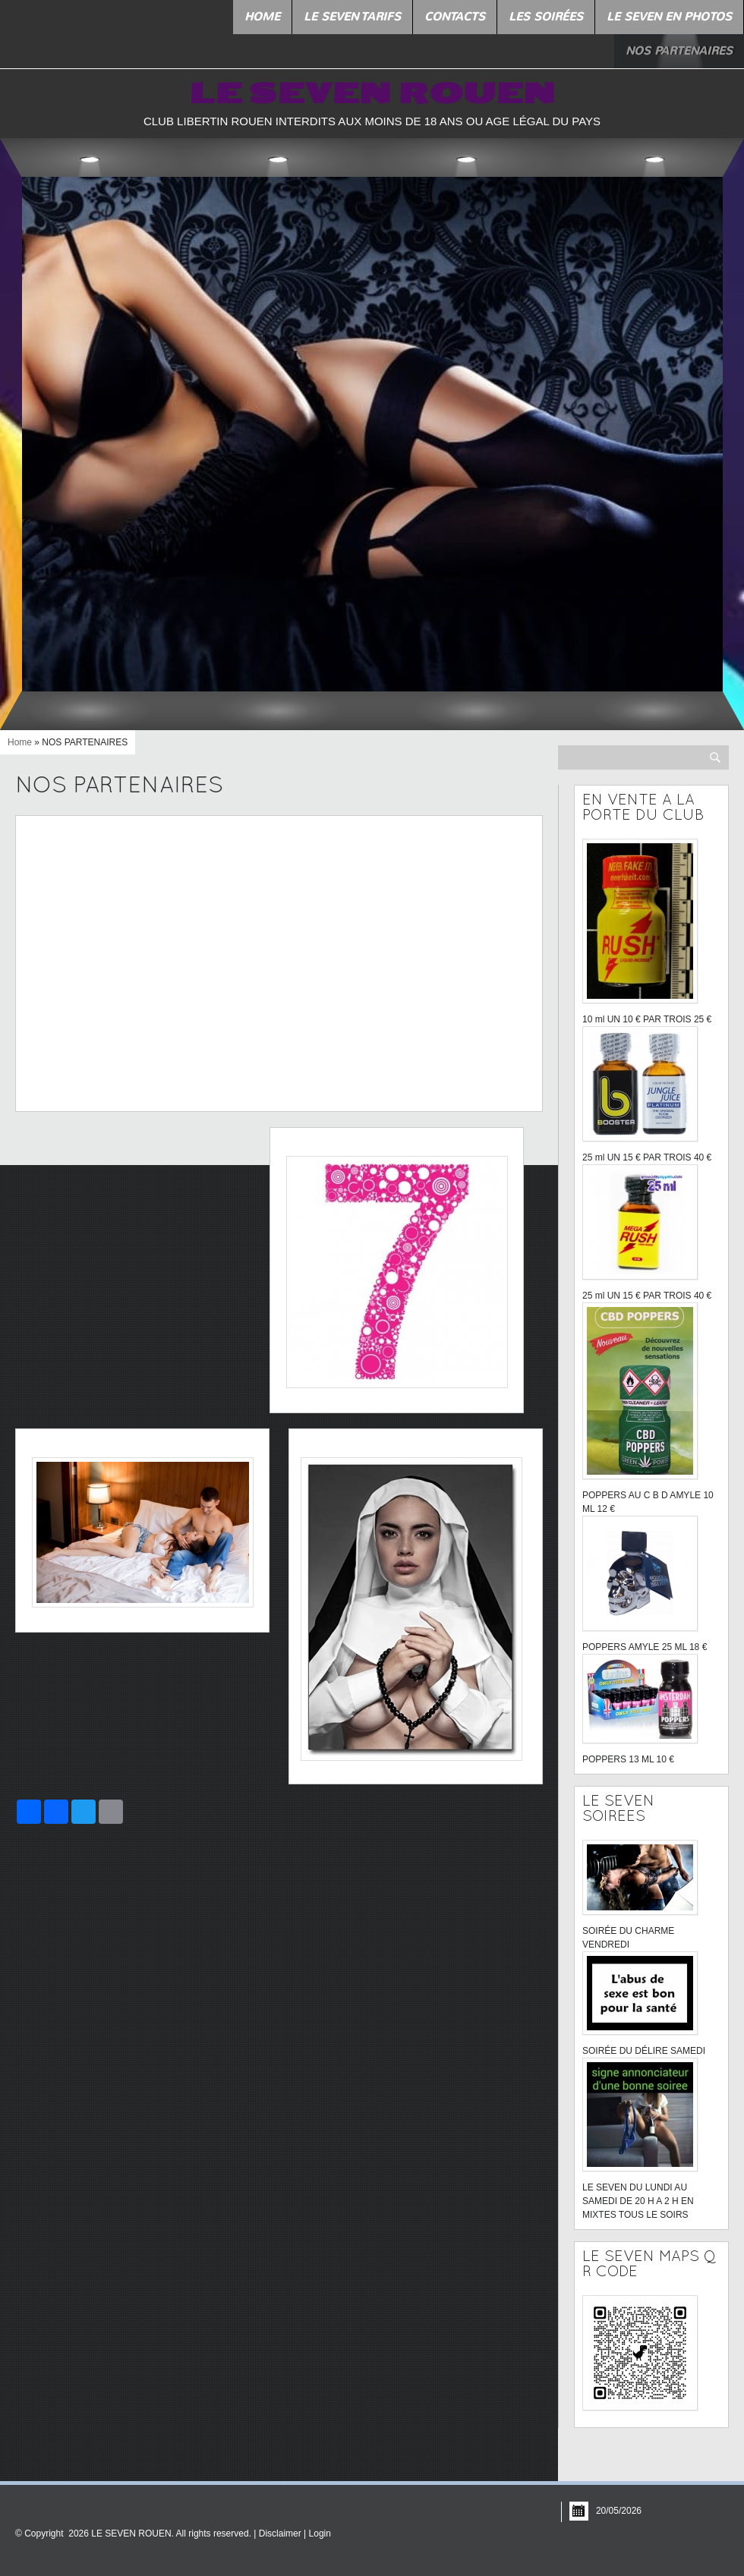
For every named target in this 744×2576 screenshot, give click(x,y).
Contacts (454, 16)
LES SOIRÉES (546, 16)
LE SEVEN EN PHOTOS (669, 16)
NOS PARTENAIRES (679, 50)
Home (262, 16)
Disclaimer (280, 2533)
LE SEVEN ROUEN (372, 94)
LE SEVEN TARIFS (352, 16)
